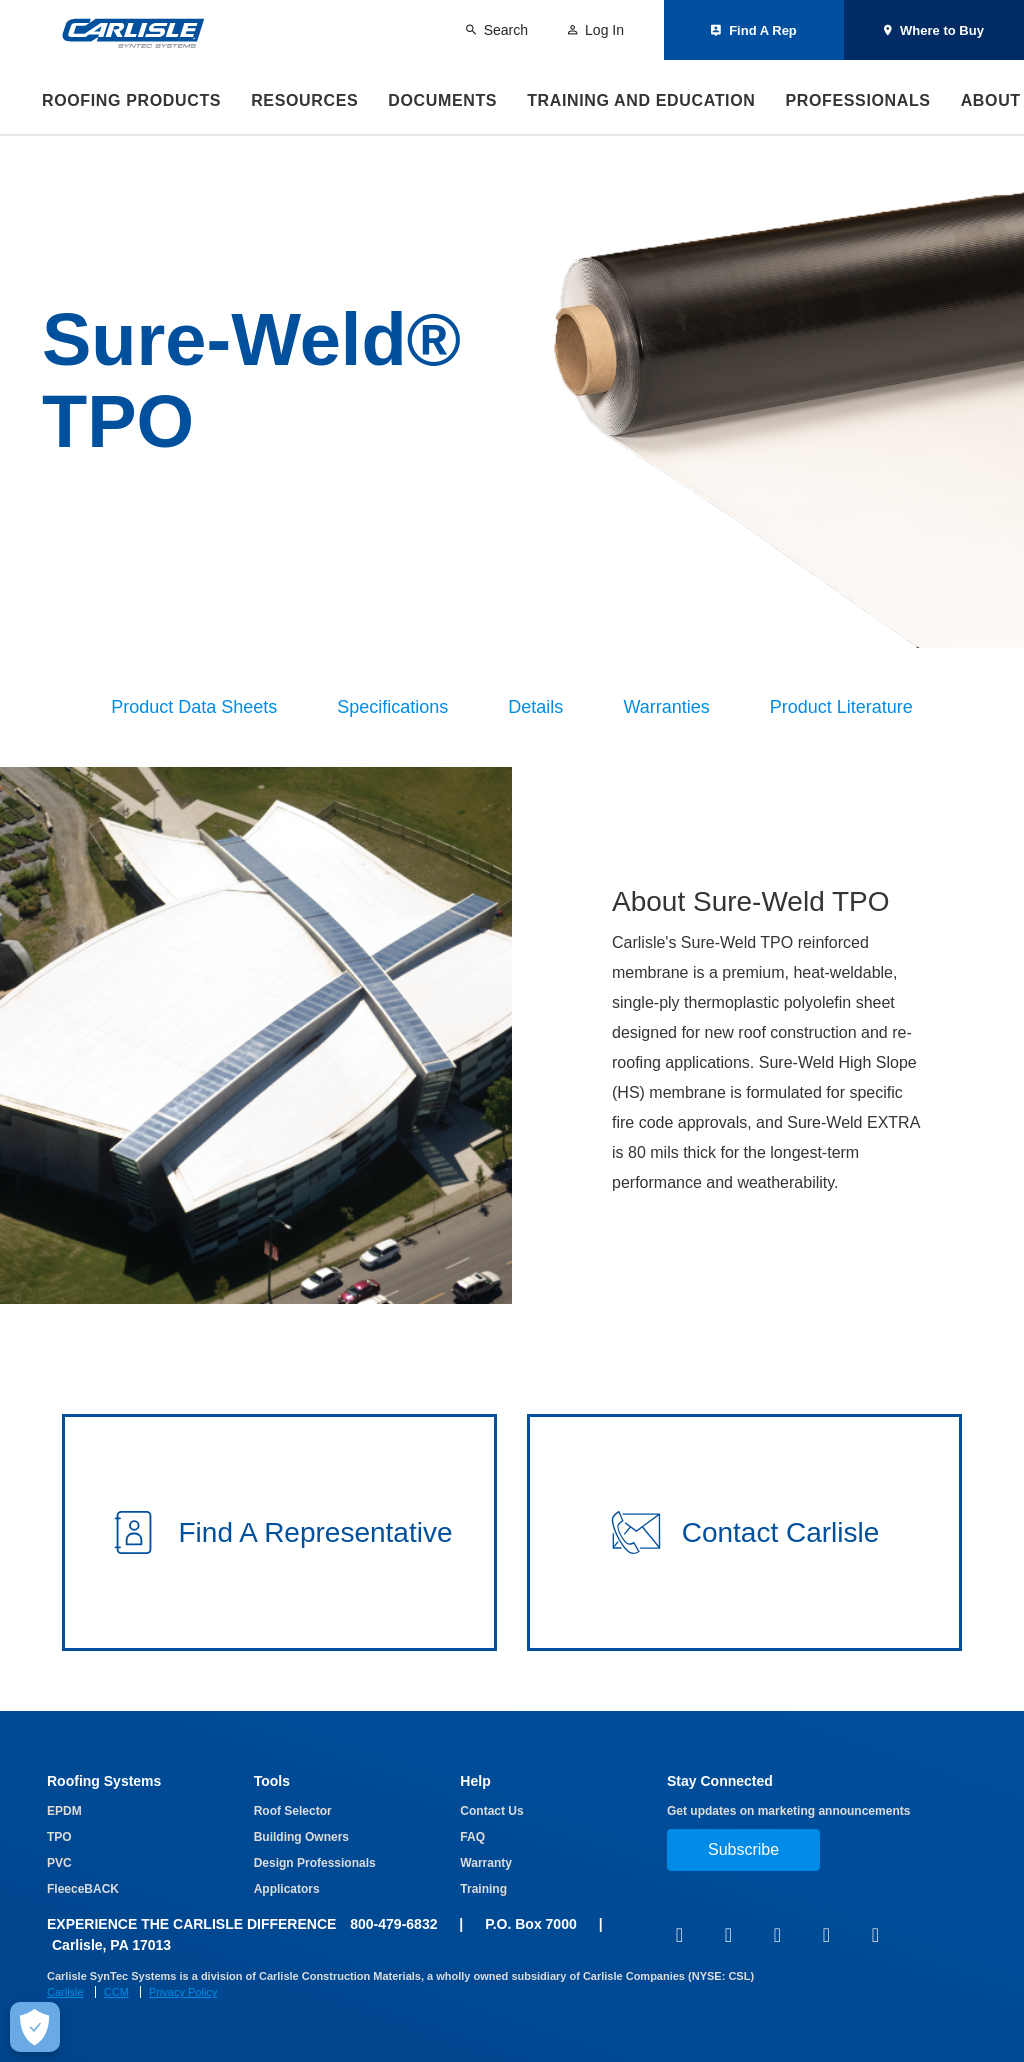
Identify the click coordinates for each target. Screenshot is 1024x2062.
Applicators (287, 1889)
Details (535, 707)
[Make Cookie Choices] (35, 2027)
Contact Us (491, 1811)
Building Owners (301, 1837)
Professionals (857, 100)
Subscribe (743, 1849)
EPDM (64, 1811)
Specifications (392, 707)
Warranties (666, 707)
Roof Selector (293, 1811)
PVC (59, 1863)
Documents (442, 100)
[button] (279, 1532)
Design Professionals (315, 1863)
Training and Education (641, 100)
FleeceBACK (83, 1889)
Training (483, 1889)
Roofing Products (131, 100)
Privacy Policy (183, 1992)
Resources (304, 100)
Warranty (486, 1863)
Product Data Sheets (194, 707)
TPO (59, 1837)
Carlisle (65, 1992)
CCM (116, 1992)
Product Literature (841, 707)
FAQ (472, 1837)
